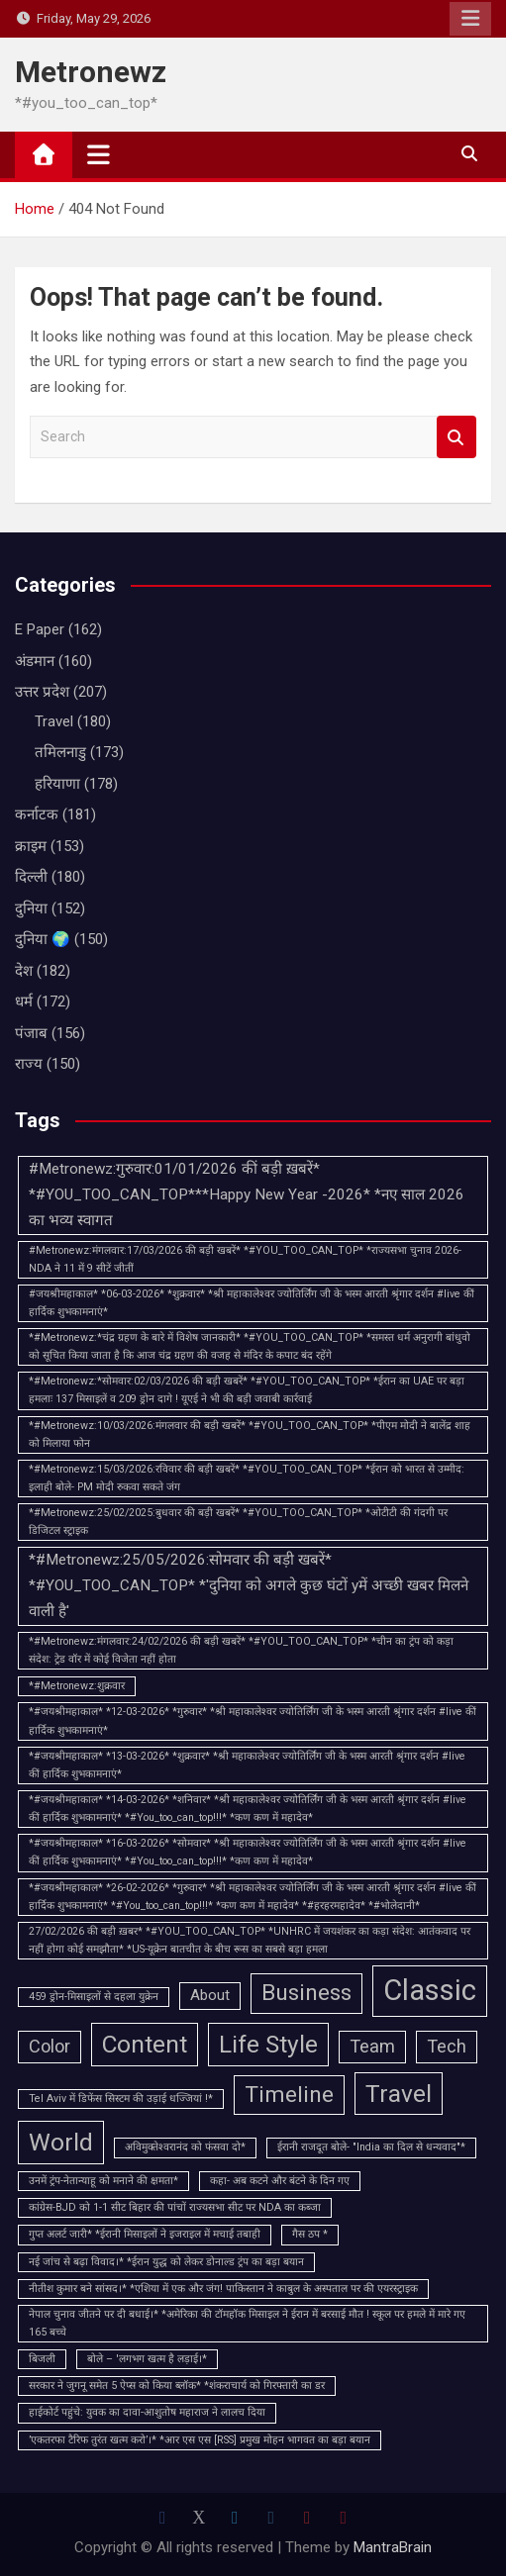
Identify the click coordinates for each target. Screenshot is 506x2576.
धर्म (24, 1001)
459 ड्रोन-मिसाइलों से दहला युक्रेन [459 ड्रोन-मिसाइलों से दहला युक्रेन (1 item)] (93, 1996)
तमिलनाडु (60, 752)
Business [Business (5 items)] (306, 1992)
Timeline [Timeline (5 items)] (289, 2094)
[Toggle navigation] (98, 154)
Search (456, 437)
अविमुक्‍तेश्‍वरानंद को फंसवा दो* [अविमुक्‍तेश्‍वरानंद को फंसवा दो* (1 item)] (185, 2147)
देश (24, 971)
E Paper (39, 629)
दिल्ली (31, 877)
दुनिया (31, 908)
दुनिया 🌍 (42, 939)
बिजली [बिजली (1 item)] (42, 2358)
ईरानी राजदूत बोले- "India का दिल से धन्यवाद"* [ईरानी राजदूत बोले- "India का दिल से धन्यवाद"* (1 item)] (371, 2147)
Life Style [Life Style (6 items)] (268, 2044)
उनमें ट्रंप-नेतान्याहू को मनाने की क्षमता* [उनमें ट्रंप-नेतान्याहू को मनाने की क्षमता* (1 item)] (103, 2180)
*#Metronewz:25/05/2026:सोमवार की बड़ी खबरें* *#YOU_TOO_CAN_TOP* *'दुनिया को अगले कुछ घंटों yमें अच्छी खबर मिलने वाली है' (248, 1585)
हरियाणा (57, 784)
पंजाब (31, 1033)
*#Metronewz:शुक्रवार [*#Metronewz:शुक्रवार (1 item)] (77, 1685)
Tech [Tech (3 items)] (446, 2046)
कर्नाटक (36, 814)
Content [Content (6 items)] (144, 2044)
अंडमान (34, 661)
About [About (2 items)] (210, 1995)
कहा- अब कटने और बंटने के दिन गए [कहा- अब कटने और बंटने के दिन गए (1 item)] (280, 2180)
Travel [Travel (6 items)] (398, 2093)
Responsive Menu (470, 19)
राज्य (29, 1064)
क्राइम (31, 846)
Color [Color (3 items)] (49, 2046)
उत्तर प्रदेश (42, 692)
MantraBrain (393, 2547)
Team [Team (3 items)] (372, 2046)
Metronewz (90, 71)
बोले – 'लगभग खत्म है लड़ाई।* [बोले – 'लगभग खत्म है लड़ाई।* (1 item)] (147, 2358)
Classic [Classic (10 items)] (429, 1990)
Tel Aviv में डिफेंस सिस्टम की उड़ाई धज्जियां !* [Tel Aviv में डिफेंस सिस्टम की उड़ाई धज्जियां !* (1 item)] (121, 2098)
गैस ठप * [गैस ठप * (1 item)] (310, 2234)
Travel (54, 721)
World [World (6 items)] (61, 2142)
